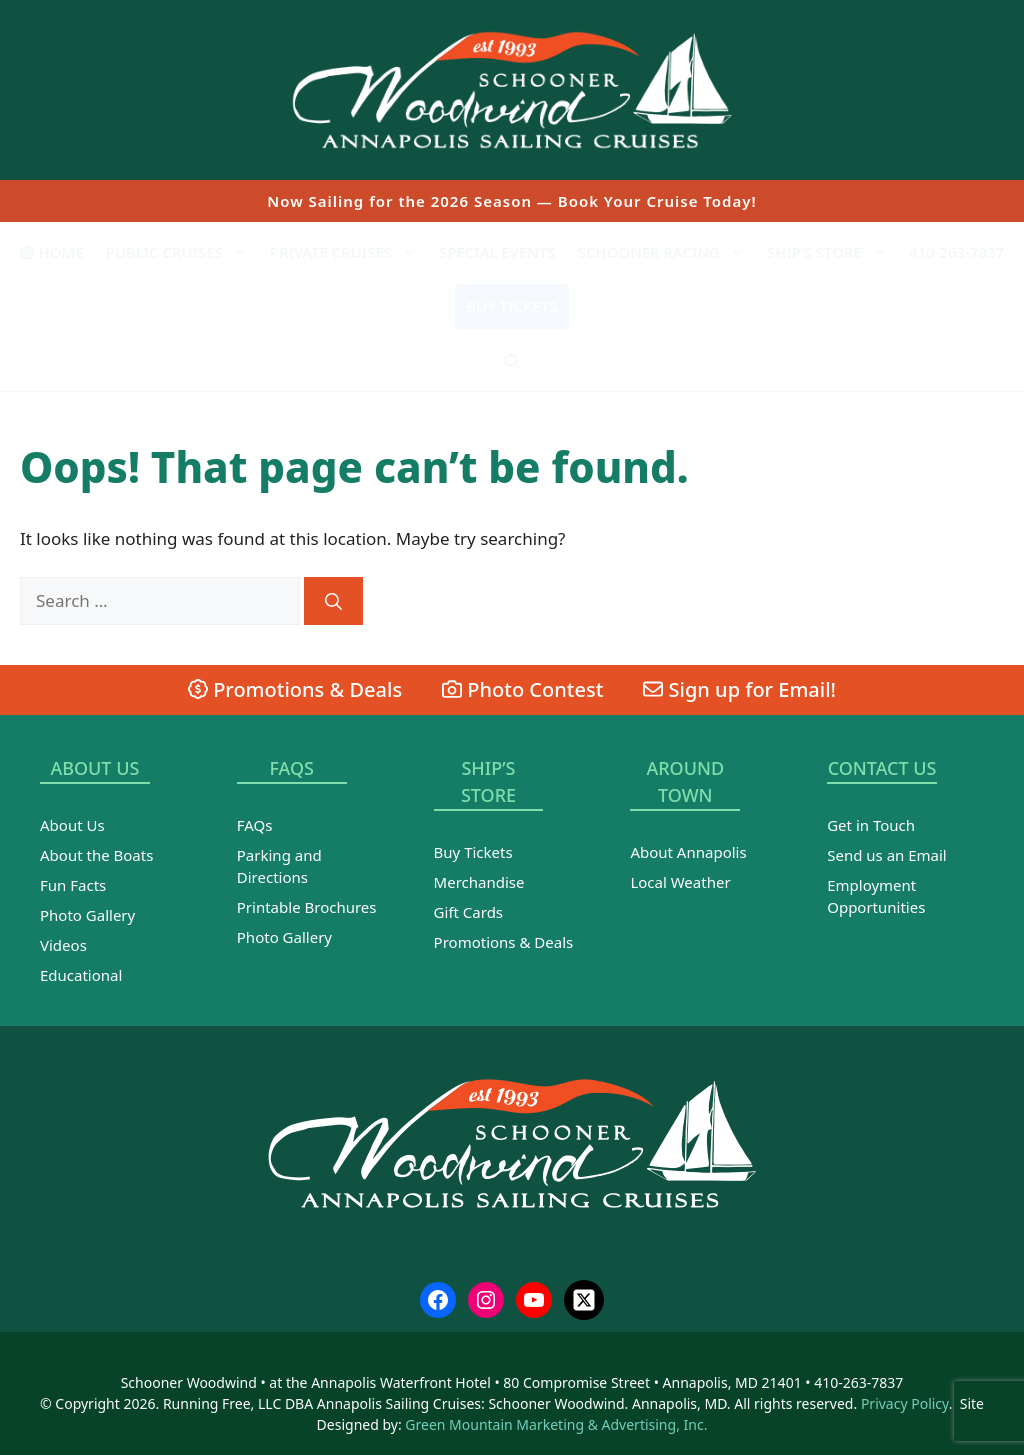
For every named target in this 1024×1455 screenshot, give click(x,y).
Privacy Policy (905, 1403)
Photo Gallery (87, 915)
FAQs (255, 825)
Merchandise (479, 882)
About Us (72, 825)
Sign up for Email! (739, 689)
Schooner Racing (667, 252)
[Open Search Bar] (512, 361)
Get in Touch (871, 825)
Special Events (497, 252)
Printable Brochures (307, 907)
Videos (63, 945)
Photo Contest (522, 689)
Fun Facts (73, 885)
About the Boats (96, 855)
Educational (81, 975)
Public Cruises (182, 252)
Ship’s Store (832, 252)
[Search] (333, 601)
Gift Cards (468, 912)
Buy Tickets (511, 306)
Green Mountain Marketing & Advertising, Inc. (556, 1424)
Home (52, 252)
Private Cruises (349, 252)
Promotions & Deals (295, 689)
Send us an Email (887, 855)
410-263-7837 (956, 252)
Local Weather (680, 882)
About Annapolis (688, 852)
